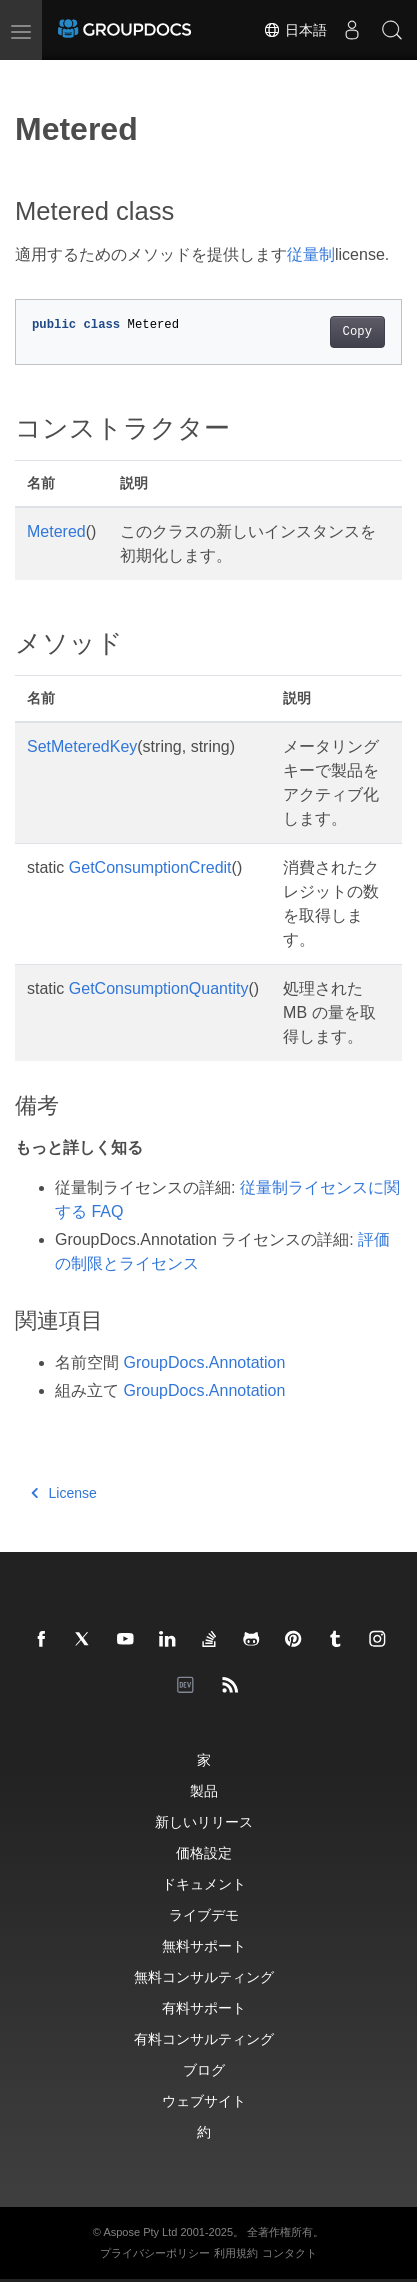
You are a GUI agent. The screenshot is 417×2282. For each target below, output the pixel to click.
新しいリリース (204, 1821)
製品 (204, 1790)
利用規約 (236, 2253)
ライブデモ (204, 1914)
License (64, 1493)
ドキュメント (204, 1883)
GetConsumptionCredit (150, 867)
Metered (56, 531)
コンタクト (289, 2253)
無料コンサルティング (204, 1976)
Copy (357, 332)
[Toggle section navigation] (32, 77)
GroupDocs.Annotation (204, 1362)
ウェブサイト (204, 2100)
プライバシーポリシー (155, 2253)
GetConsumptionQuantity (159, 988)
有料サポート (204, 2007)
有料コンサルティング (204, 2038)
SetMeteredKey (82, 746)
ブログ (204, 2069)
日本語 (295, 30)
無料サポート (204, 1945)
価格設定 (204, 1852)
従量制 (311, 254)
